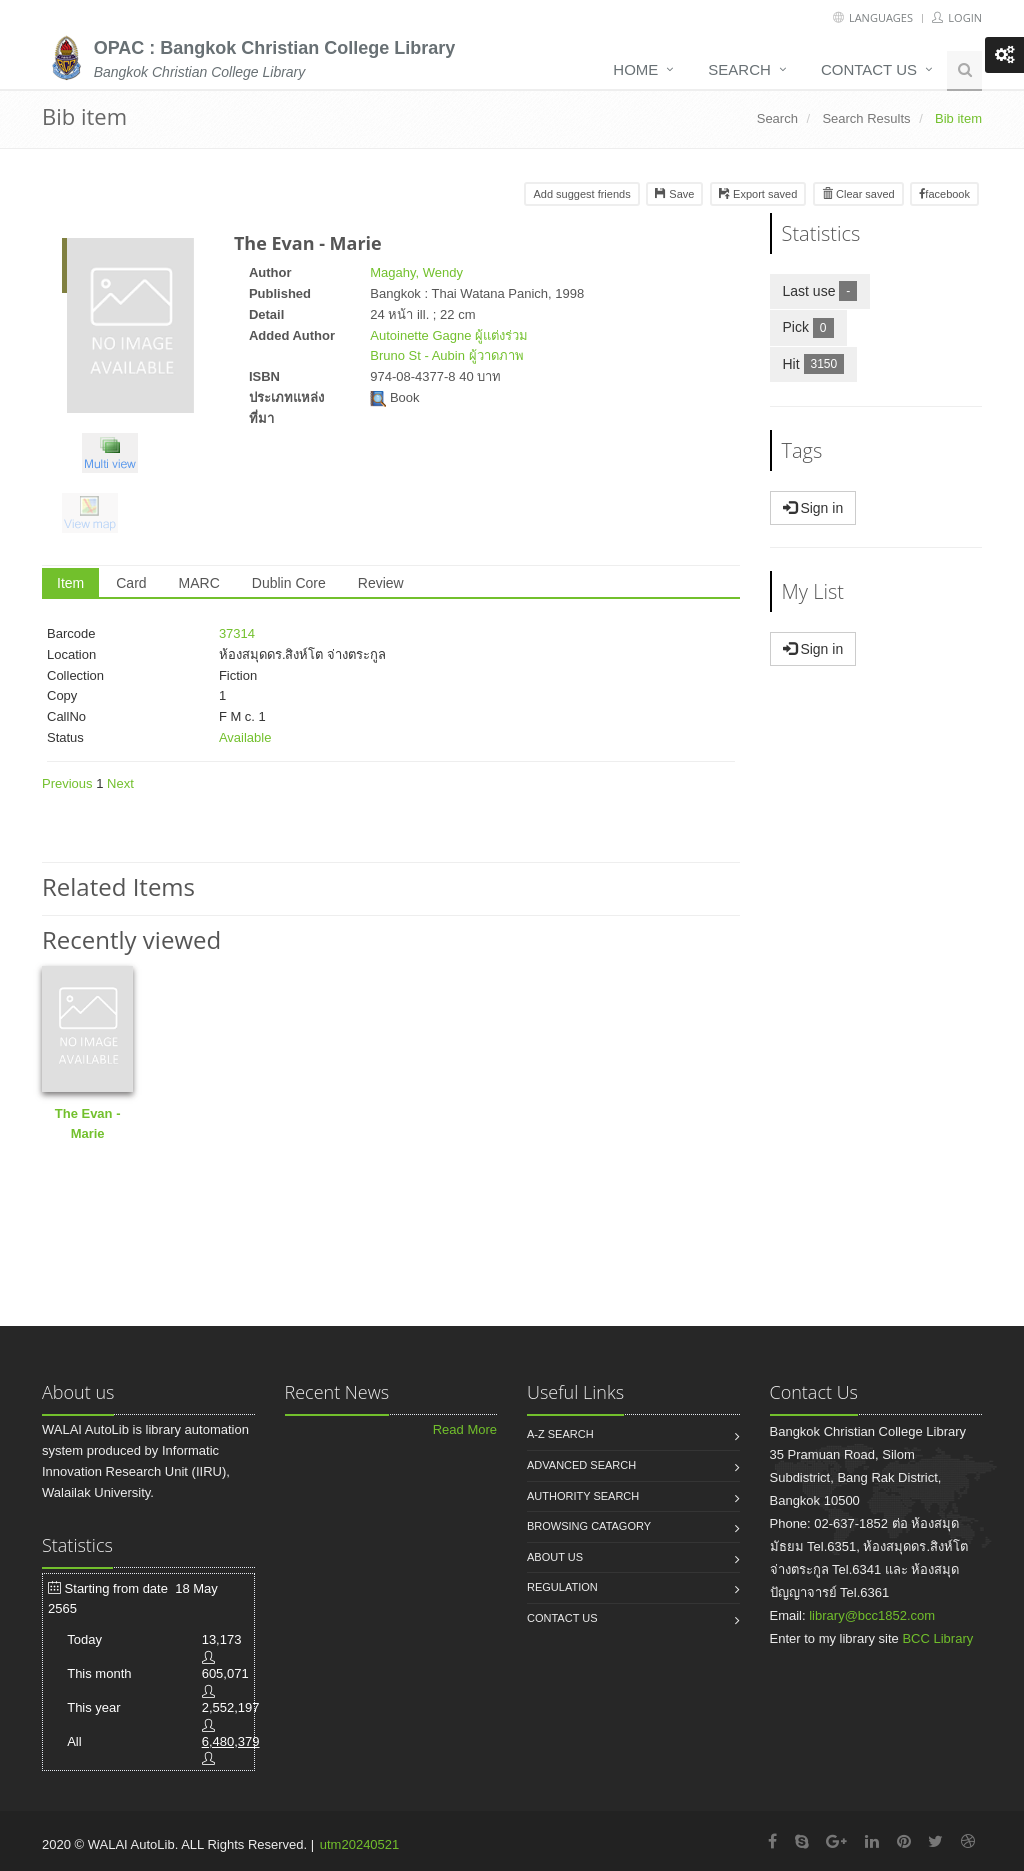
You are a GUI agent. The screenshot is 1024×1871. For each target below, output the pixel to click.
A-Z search (560, 1434)
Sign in (813, 508)
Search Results (866, 118)
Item (70, 583)
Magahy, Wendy (416, 272)
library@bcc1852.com (872, 1615)
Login (957, 17)
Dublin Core (289, 583)
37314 (237, 633)
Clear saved (858, 194)
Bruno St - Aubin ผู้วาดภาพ (446, 355)
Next (120, 783)
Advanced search (581, 1465)
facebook (944, 194)
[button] (115, 456)
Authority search (583, 1496)
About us (555, 1557)
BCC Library (937, 1638)
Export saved (758, 194)
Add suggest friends (581, 194)
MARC (199, 583)
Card (131, 583)
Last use (827, 290)
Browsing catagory (589, 1526)
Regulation (562, 1587)
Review (381, 583)
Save (674, 194)
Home (635, 69)
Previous (67, 783)
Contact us (869, 69)
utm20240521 (360, 1844)
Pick (815, 326)
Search (739, 69)
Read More (465, 1429)
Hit (820, 363)
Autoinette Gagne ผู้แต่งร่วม (449, 335)
